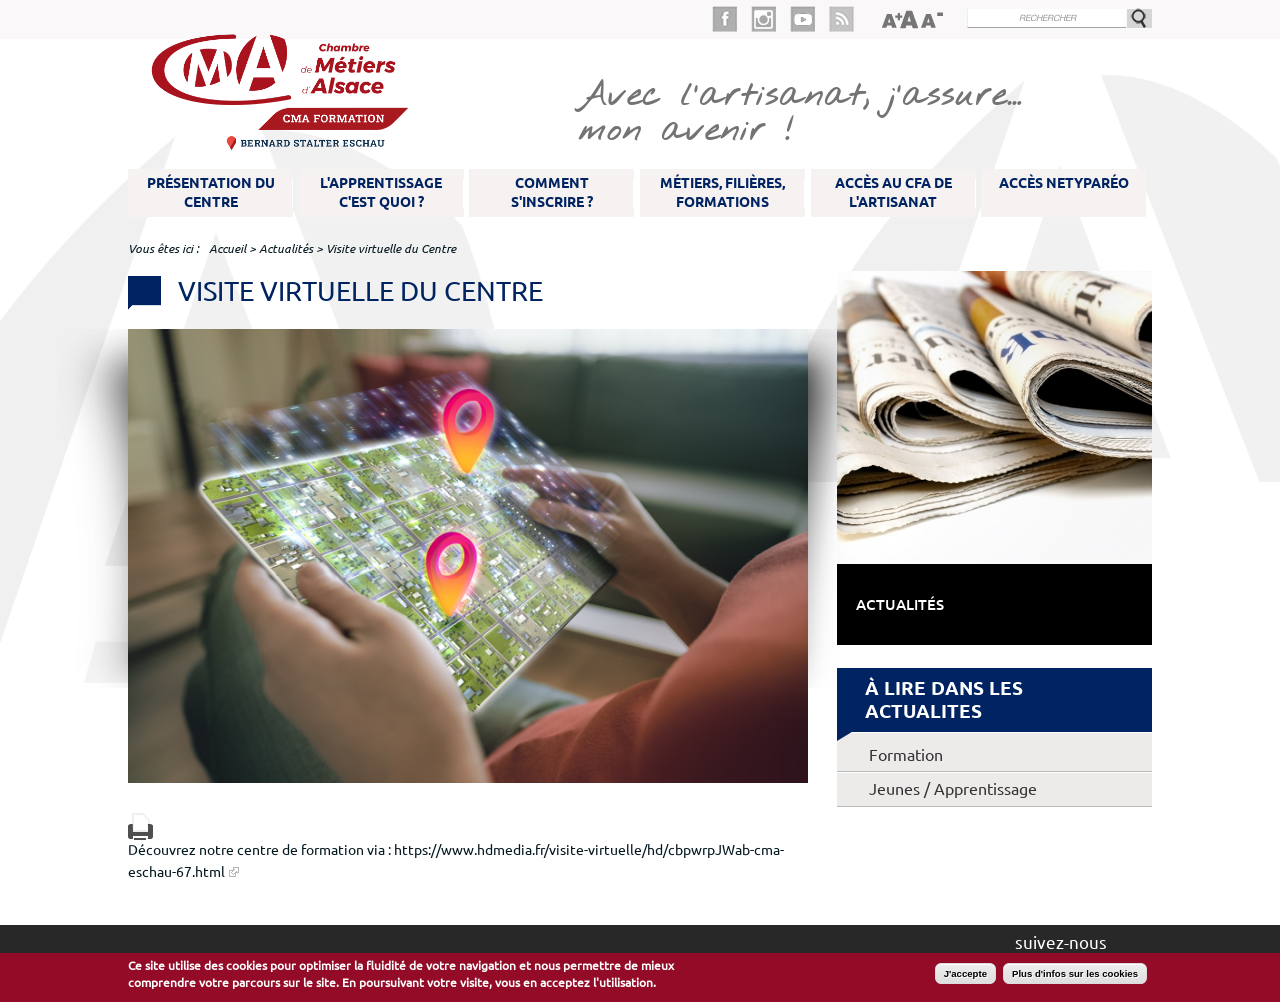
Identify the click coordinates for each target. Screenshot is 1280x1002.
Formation (906, 755)
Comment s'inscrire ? (552, 192)
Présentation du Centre (211, 192)
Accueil (227, 248)
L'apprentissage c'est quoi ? (381, 192)
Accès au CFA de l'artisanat (893, 192)
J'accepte (965, 973)
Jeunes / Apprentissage (953, 789)
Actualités (286, 248)
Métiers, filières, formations (722, 192)
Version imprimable (140, 826)
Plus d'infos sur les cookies (1075, 973)
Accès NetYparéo (1064, 183)
